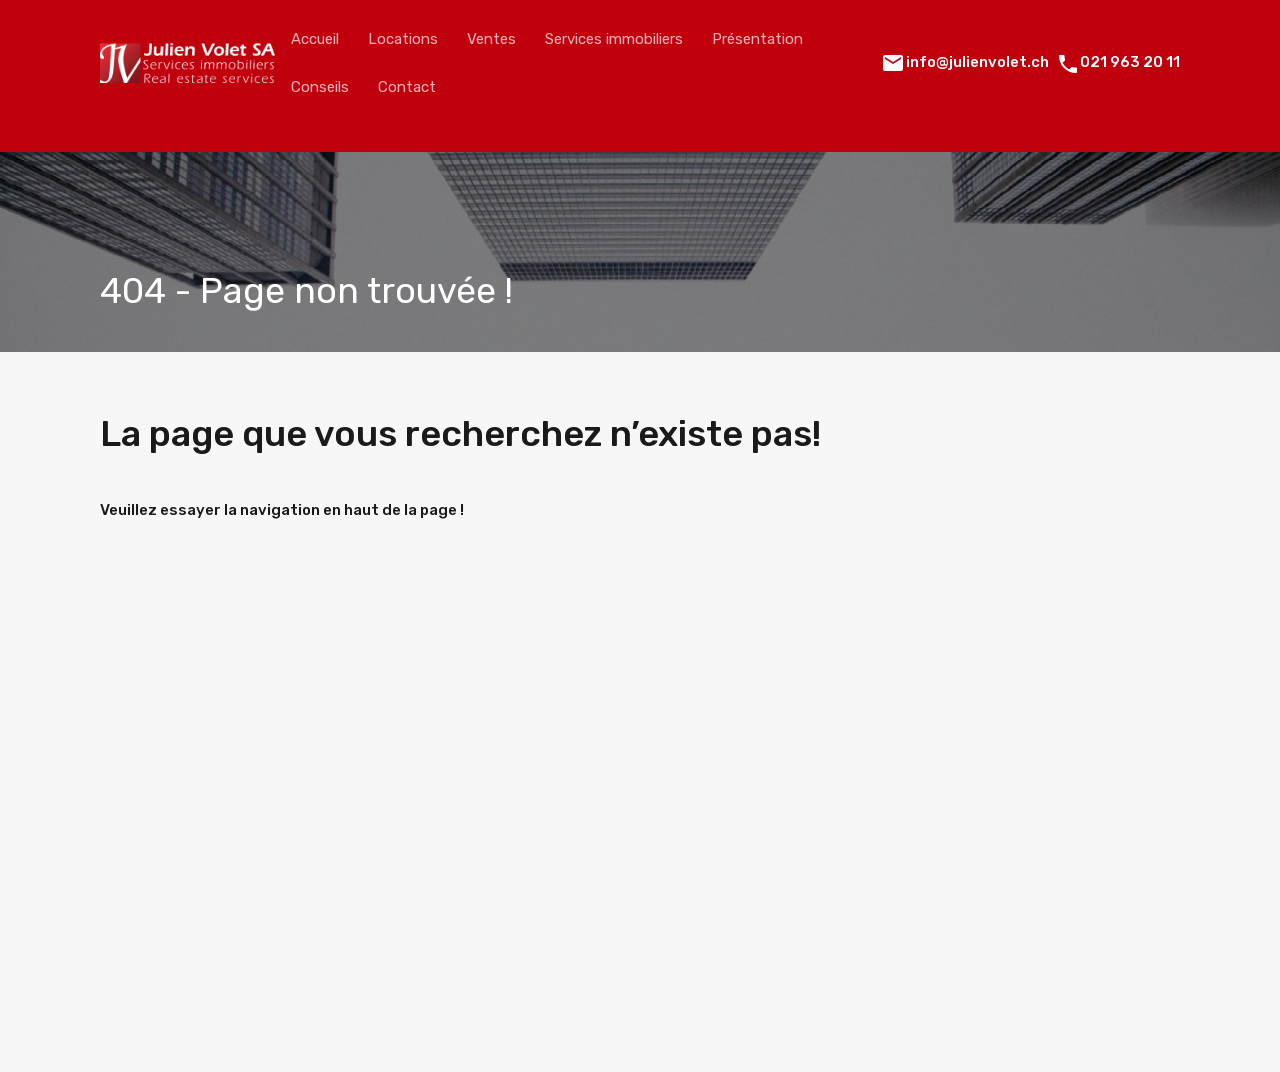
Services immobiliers (614, 39)
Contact (407, 87)
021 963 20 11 (1130, 62)
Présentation (757, 39)
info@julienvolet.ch (977, 62)
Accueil (315, 39)
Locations (403, 39)
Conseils (320, 87)
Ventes (491, 39)
